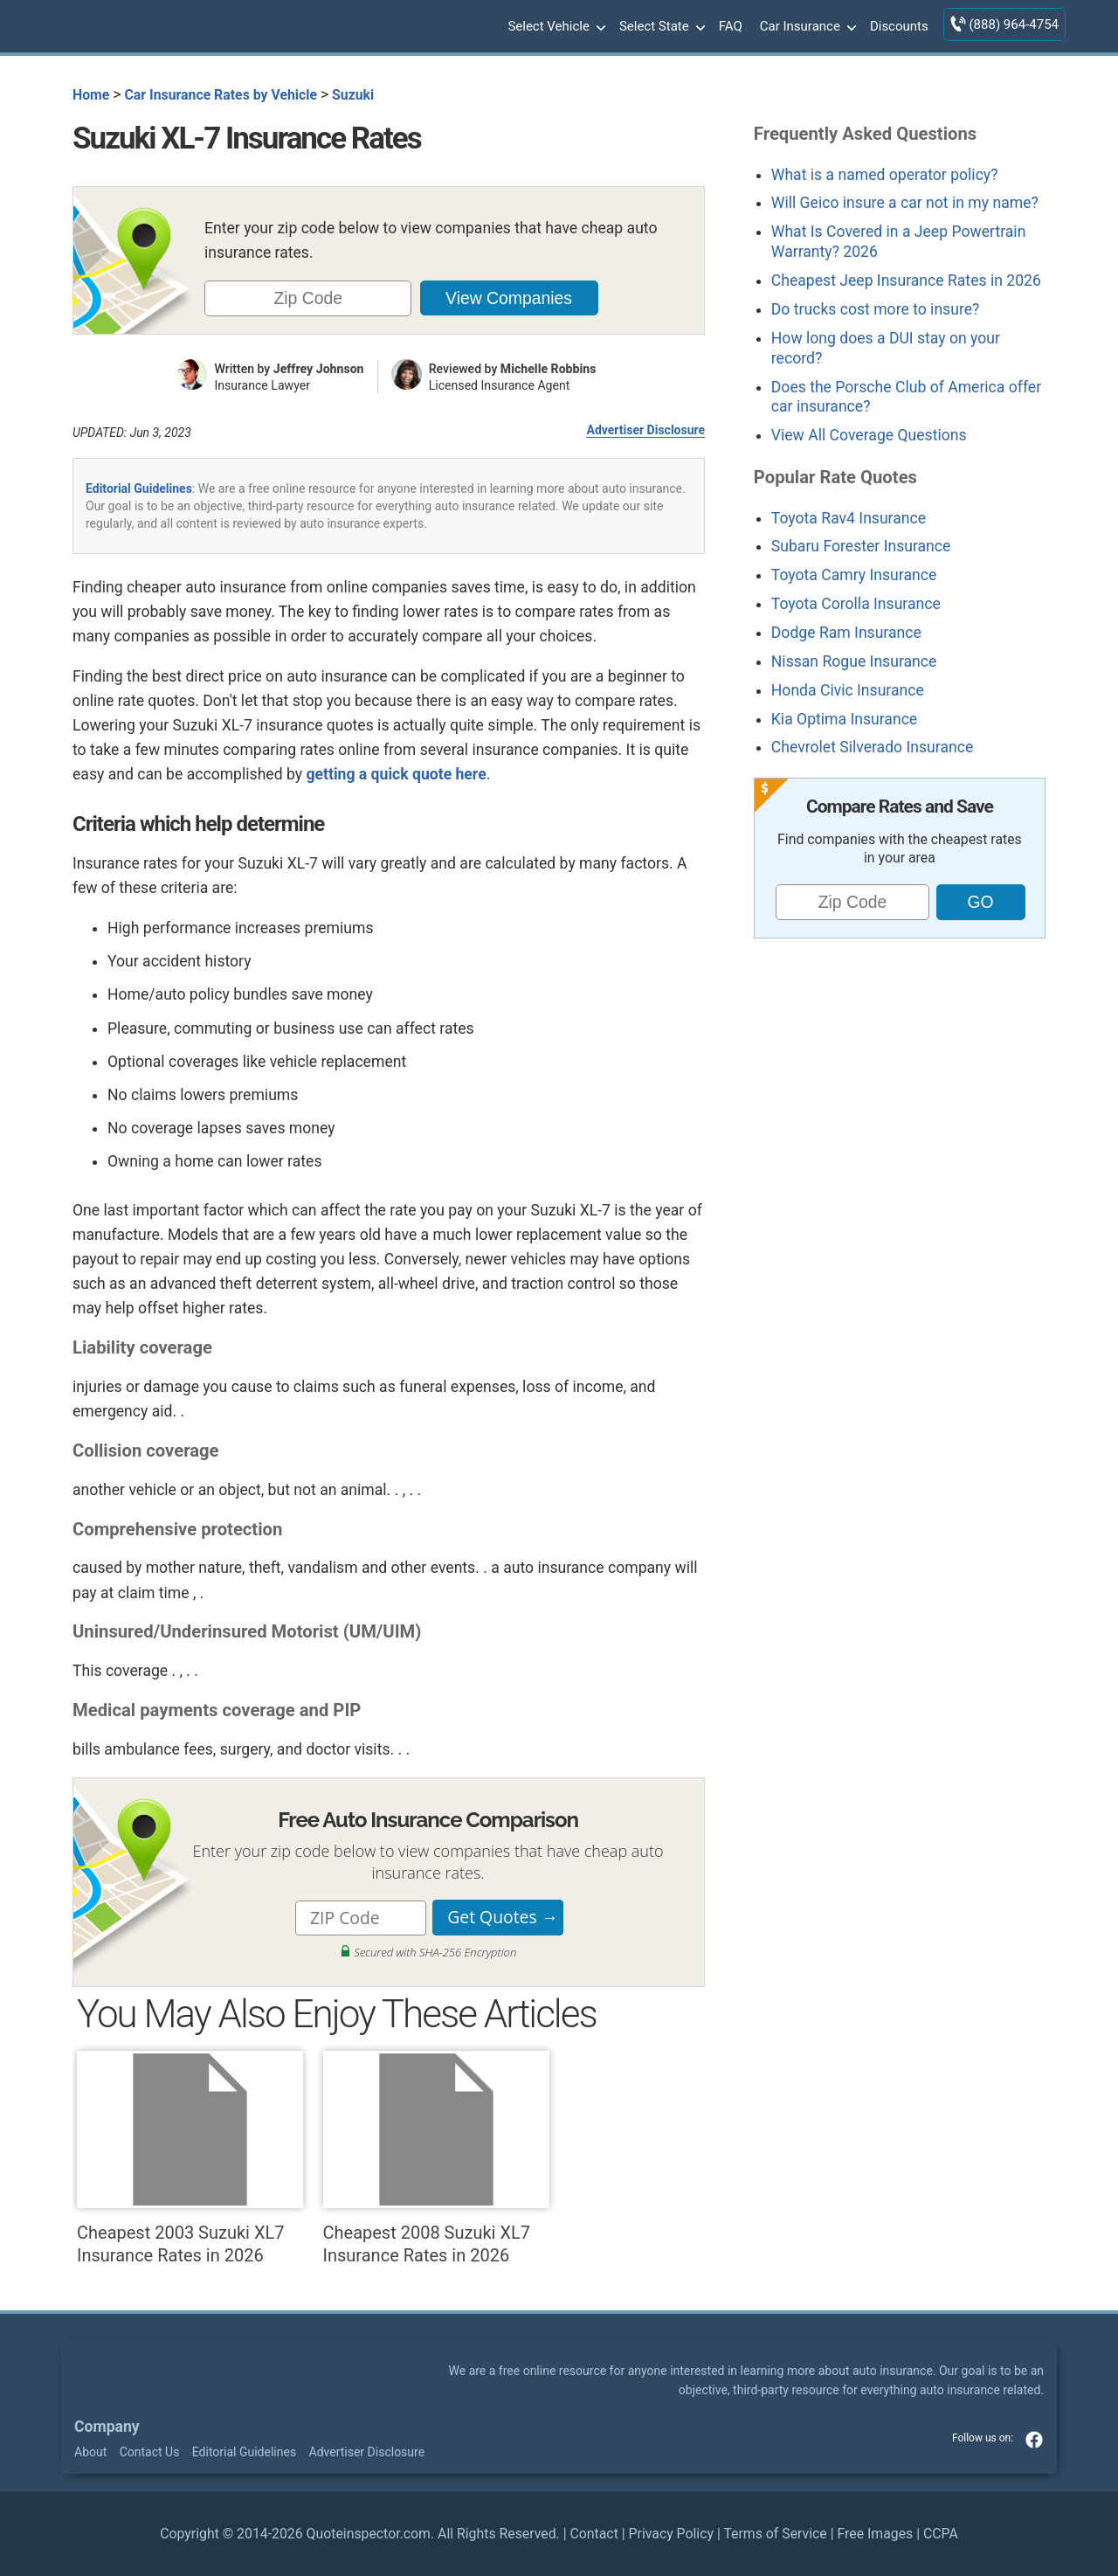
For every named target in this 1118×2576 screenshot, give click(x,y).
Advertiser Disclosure (645, 430)
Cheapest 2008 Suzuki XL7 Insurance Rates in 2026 (436, 2158)
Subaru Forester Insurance (861, 546)
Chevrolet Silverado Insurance (872, 747)
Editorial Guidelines (139, 488)
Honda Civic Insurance (847, 690)
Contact (593, 2533)
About (90, 2452)
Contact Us (150, 2452)
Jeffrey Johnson (318, 369)
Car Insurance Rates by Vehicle (220, 95)
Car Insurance (806, 27)
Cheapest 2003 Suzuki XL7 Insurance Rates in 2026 (190, 2158)
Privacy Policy (671, 2533)
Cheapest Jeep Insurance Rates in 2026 (906, 280)
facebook (1034, 2439)
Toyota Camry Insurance (853, 575)
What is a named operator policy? (884, 175)
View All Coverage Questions (869, 435)
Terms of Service (774, 2533)
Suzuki (353, 95)
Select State (660, 27)
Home (90, 95)
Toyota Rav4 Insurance (848, 518)
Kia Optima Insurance (844, 719)
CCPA (940, 2533)
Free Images (875, 2533)
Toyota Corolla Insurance (856, 604)
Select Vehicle (554, 27)
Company (107, 2426)
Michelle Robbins (548, 369)
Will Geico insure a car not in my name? (905, 202)
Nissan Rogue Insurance (854, 661)
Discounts (899, 26)
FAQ (730, 26)
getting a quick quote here (396, 774)
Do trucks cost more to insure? (875, 309)
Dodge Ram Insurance (846, 632)
